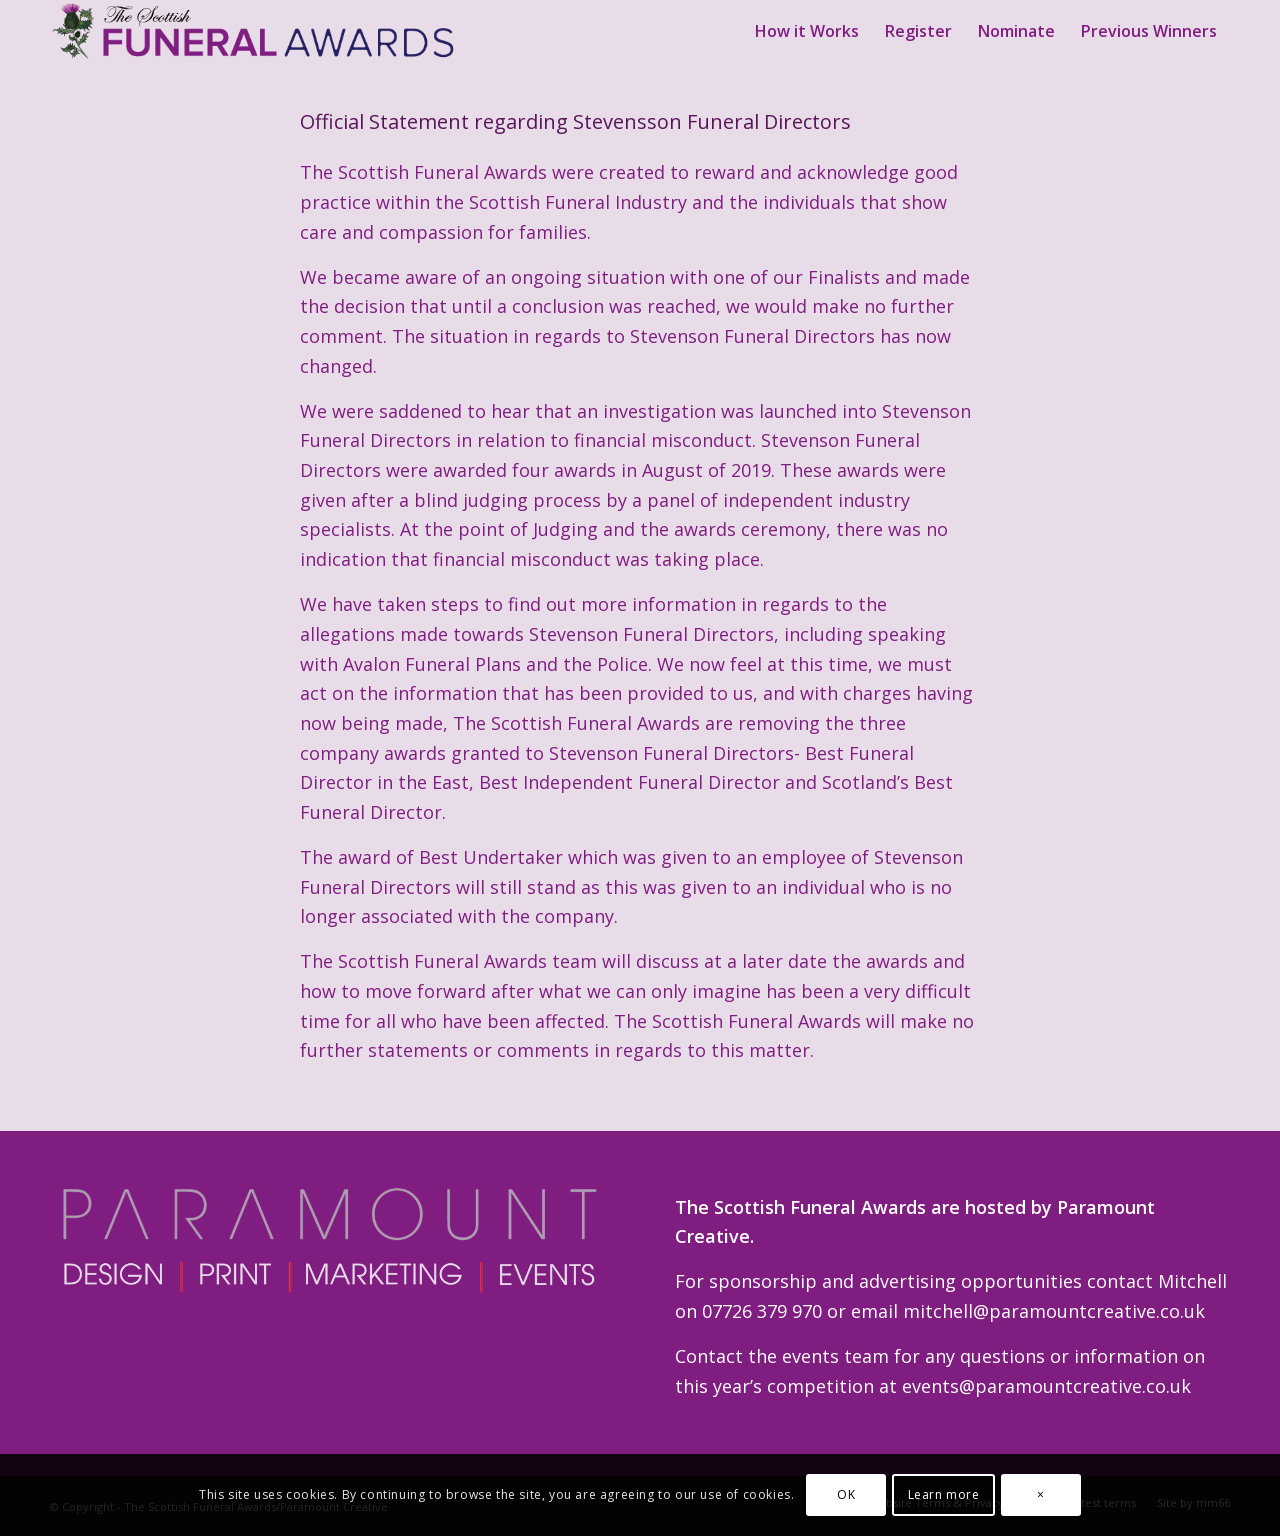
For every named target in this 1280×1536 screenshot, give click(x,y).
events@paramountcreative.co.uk (1046, 1386)
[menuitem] (807, 31)
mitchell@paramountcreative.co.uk (1054, 1311)
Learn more (944, 1494)
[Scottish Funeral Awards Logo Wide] (255, 31)
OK (846, 1494)
